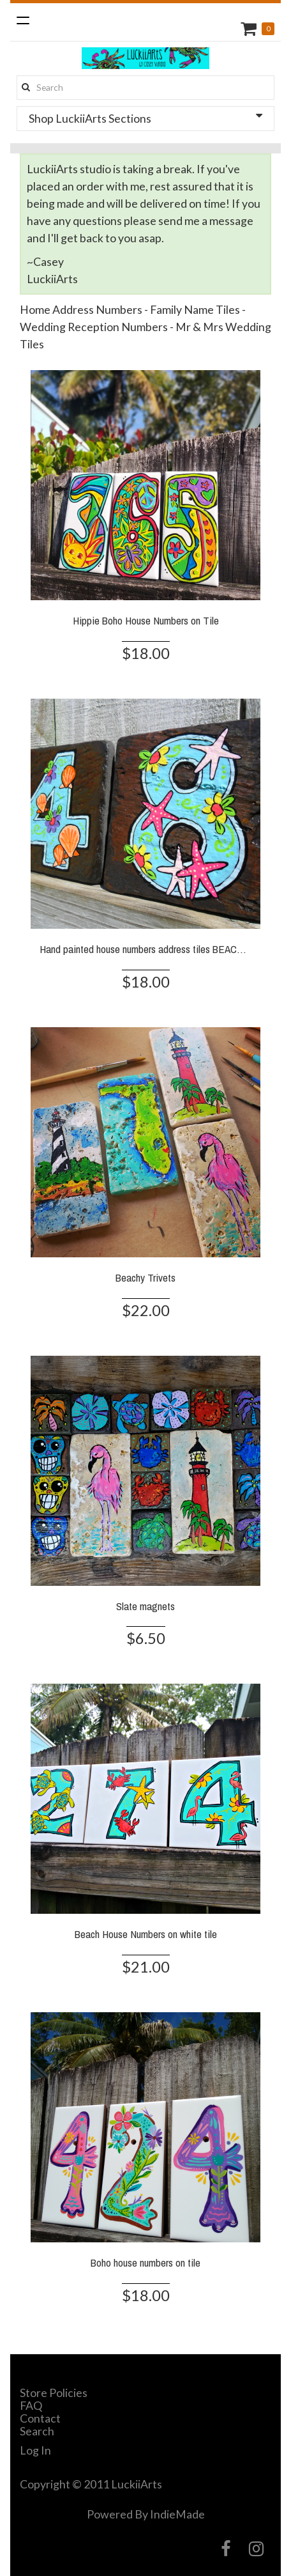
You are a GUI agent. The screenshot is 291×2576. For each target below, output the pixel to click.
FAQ (31, 2405)
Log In (35, 2450)
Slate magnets (145, 1606)
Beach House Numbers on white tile (146, 1934)
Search (37, 2431)
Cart (250, 28)
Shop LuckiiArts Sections (145, 117)
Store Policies (53, 2392)
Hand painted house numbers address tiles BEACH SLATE (157, 949)
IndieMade (177, 2514)
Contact (40, 2418)
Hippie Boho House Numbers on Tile (146, 620)
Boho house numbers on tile (145, 2262)
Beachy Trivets (145, 1277)
